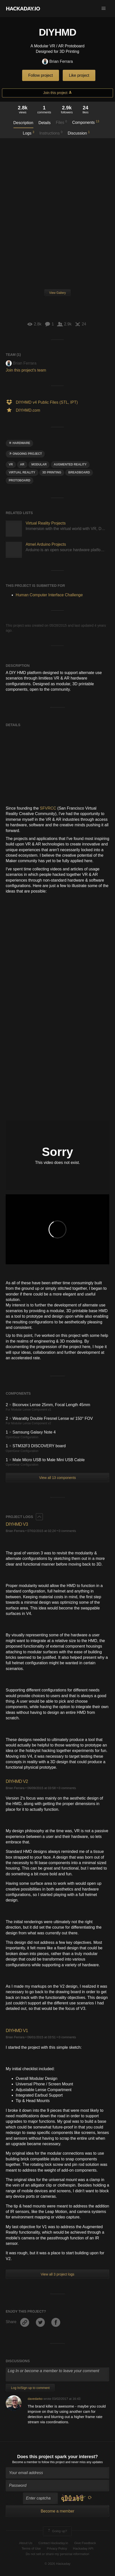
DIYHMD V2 (17, 1781)
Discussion (79, 132)
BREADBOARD (79, 472)
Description (23, 123)
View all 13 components (57, 1478)
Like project (79, 75)
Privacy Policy (57, 2548)
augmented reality (70, 464)
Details (44, 123)
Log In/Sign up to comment (30, 2388)
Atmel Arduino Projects (46, 544)
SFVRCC (48, 808)
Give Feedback (85, 2543)
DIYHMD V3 (17, 1524)
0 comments (67, 1531)
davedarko (35, 2399)
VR (11, 464)
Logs (28, 132)
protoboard (19, 480)
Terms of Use (31, 2548)
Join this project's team (26, 370)
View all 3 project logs (57, 2274)
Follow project (40, 75)
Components (85, 122)
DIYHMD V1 (17, 2030)
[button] (103, 8)
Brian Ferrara (57, 62)
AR (22, 464)
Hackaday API (83, 2548)
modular (39, 464)
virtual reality (22, 472)
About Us (25, 2543)
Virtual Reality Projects (46, 523)
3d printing (51, 472)
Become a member (24, 2462)
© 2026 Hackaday (57, 2564)
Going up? (57, 2531)
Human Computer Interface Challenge (49, 595)
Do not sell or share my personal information (57, 2554)
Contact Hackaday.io (53, 2543)
